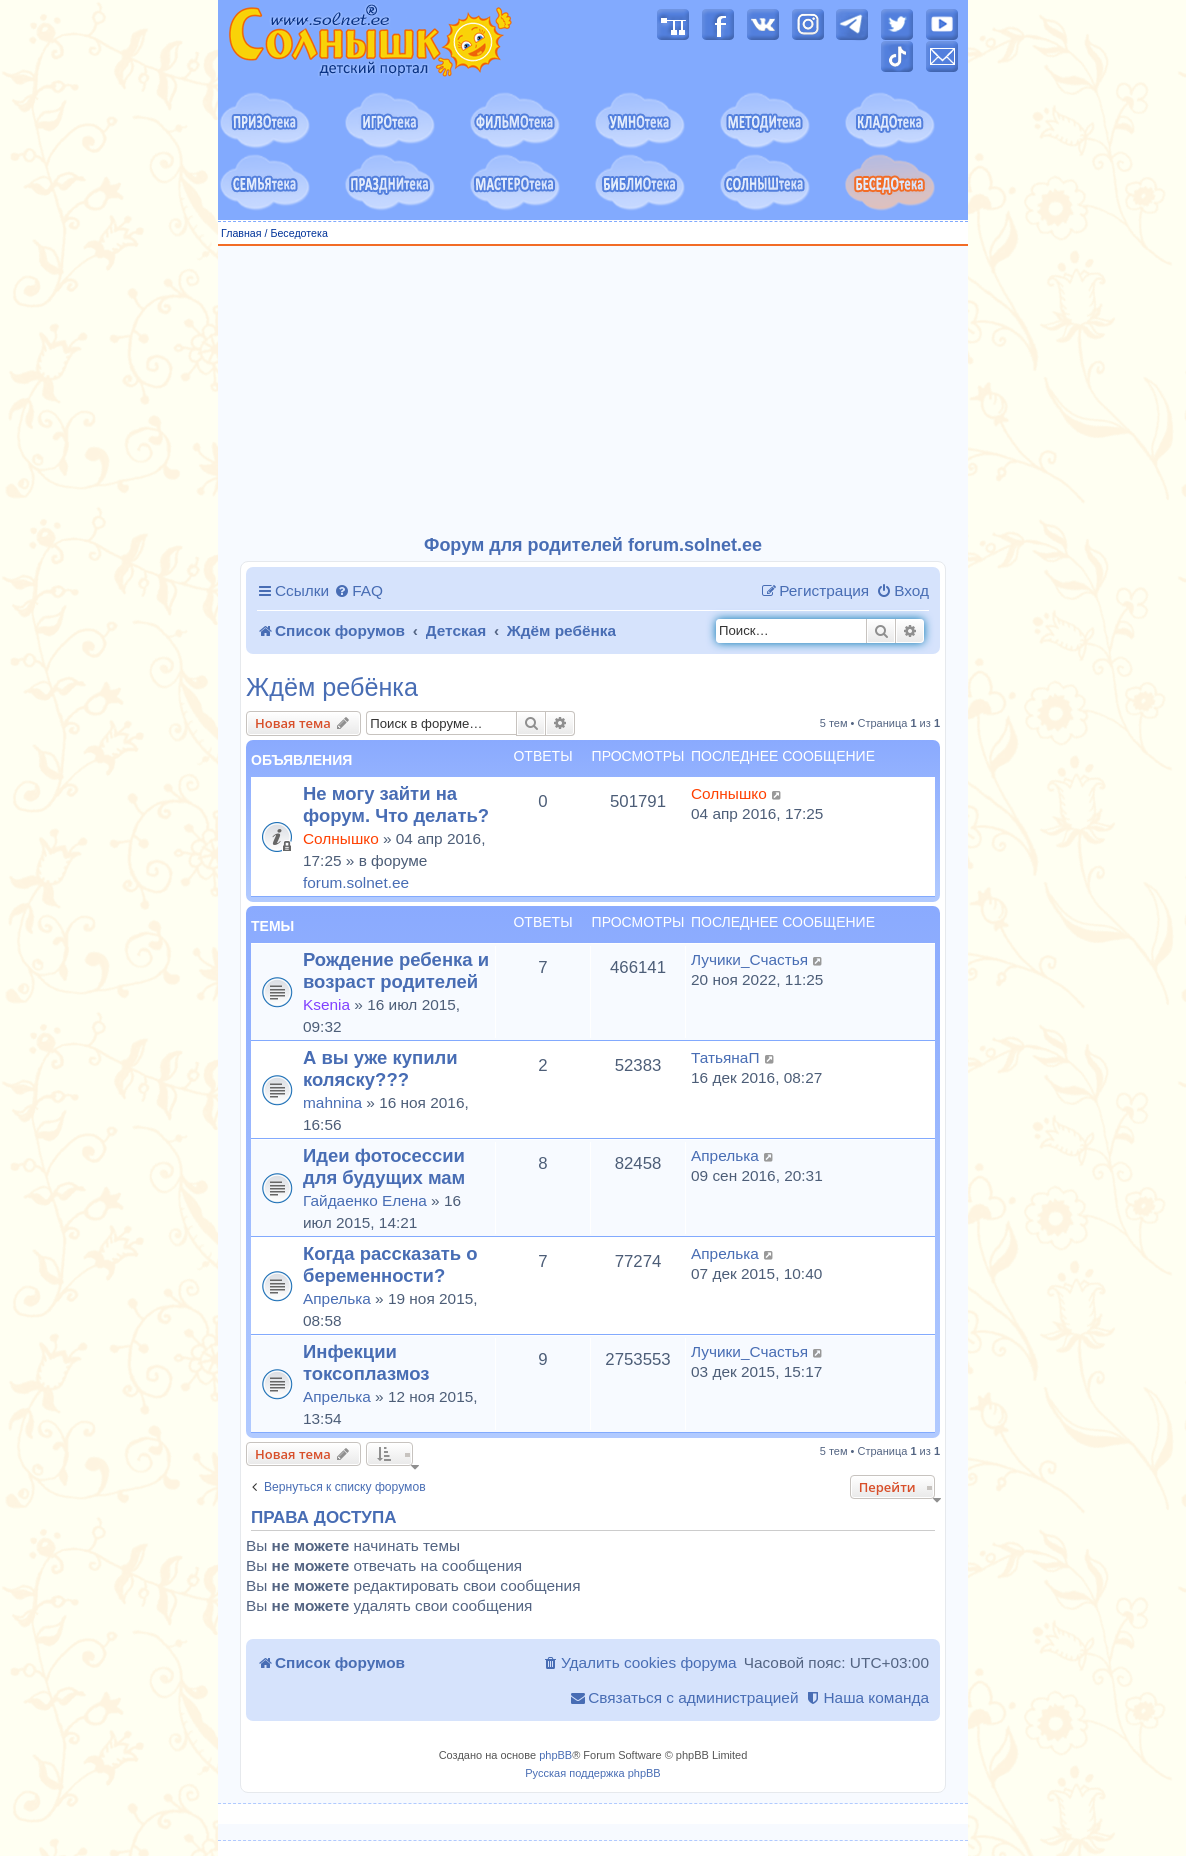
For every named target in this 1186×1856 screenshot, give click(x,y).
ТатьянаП (725, 1057)
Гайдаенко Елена (365, 1200)
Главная (241, 233)
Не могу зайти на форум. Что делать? (396, 804)
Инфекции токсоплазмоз (366, 1362)
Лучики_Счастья (749, 959)
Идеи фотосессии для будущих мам (384, 1166)
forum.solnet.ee (356, 882)
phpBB (555, 1755)
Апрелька (725, 1155)
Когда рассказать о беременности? (390, 1264)
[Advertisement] (593, 391)
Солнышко (341, 838)
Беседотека (298, 233)
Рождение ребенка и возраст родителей (396, 970)
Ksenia (326, 1004)
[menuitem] (358, 591)
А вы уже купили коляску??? (380, 1068)
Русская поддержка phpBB (592, 1773)
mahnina (332, 1102)
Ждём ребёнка (332, 687)
